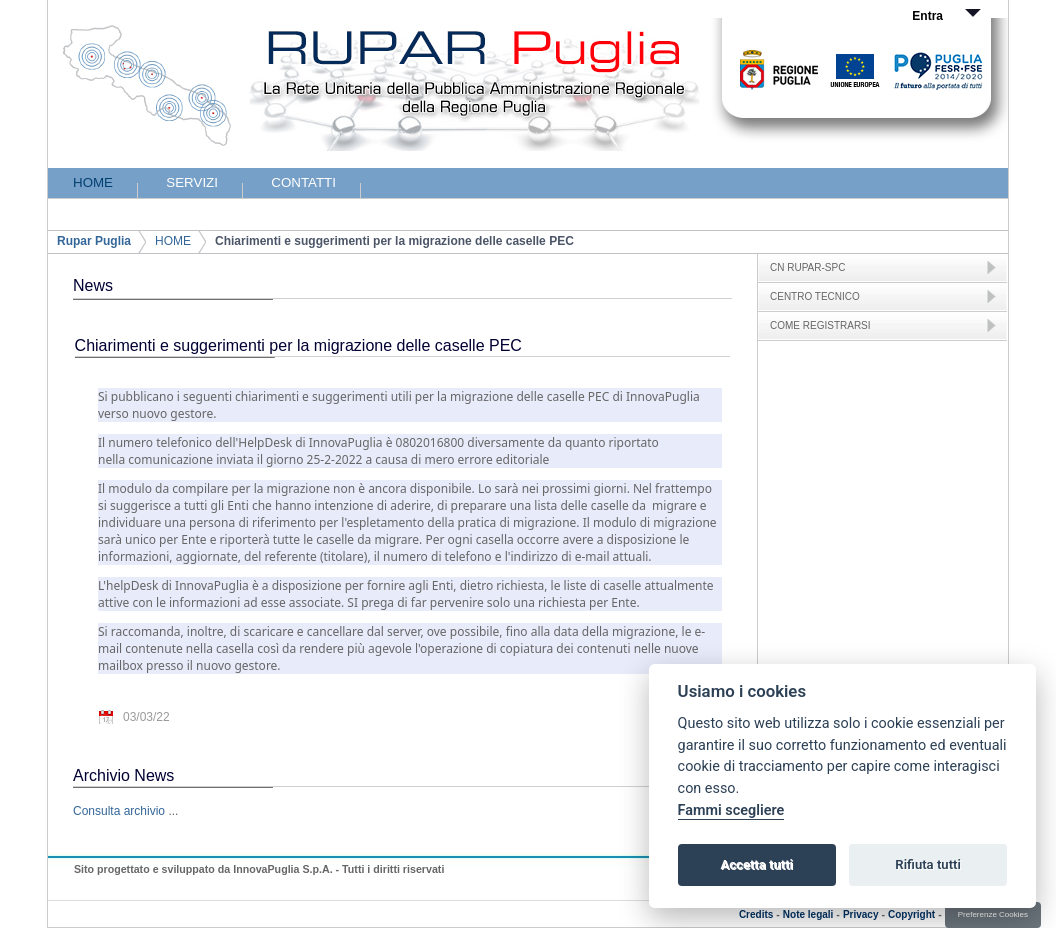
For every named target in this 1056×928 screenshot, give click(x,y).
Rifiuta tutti (928, 864)
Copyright (911, 914)
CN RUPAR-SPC (807, 267)
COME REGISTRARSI (820, 325)
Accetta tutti (756, 864)
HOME (173, 241)
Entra (927, 16)
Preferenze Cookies (993, 914)
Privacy (861, 914)
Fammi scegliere (731, 810)
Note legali (808, 914)
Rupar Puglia (94, 241)
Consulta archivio (119, 811)
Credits (756, 914)
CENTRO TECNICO (815, 296)
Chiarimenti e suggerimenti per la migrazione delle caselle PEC (394, 241)
